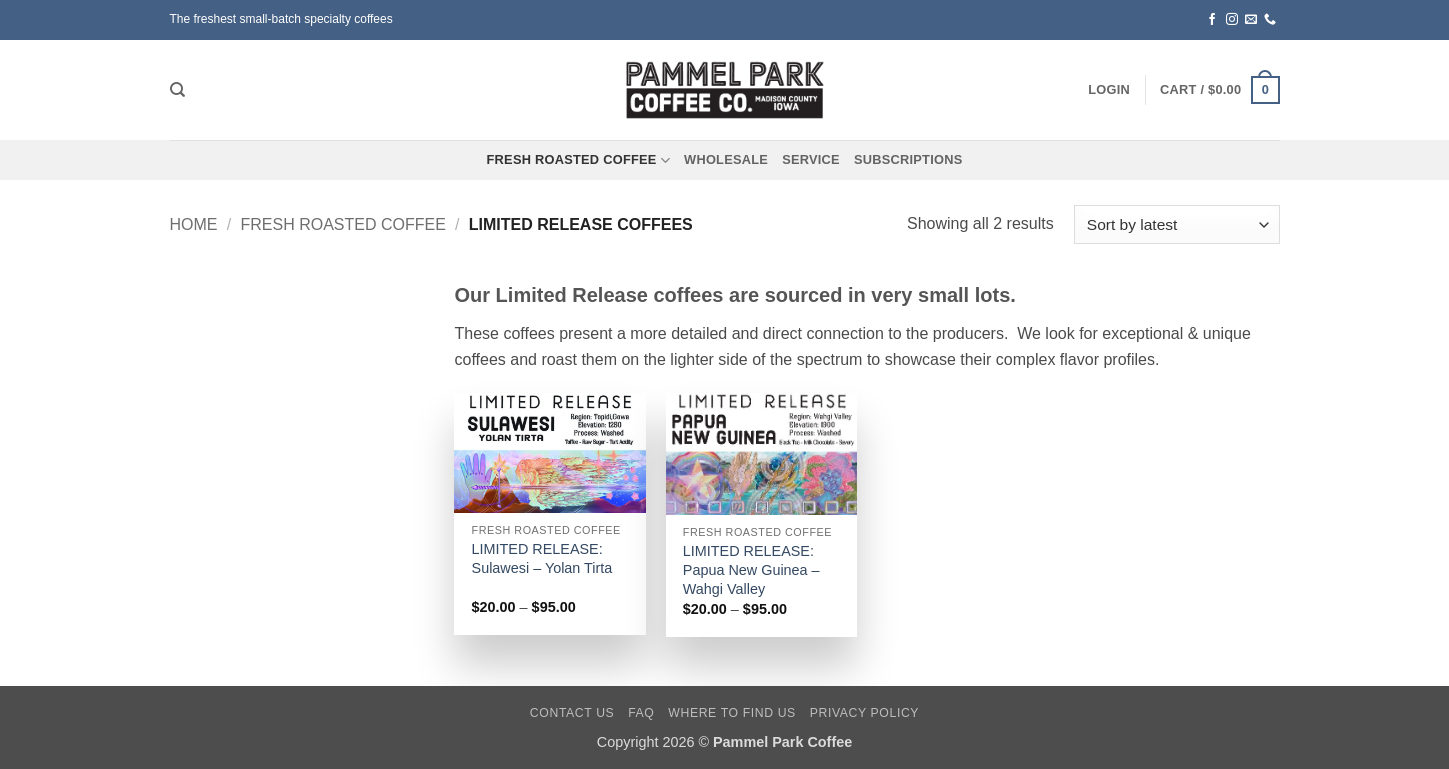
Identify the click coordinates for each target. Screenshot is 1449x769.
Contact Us (572, 713)
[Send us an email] (1251, 20)
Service (811, 159)
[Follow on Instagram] (1232, 20)
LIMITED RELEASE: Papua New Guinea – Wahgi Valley (751, 569)
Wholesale (726, 159)
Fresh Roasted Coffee (579, 160)
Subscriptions (908, 159)
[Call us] (1270, 20)
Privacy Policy (864, 713)
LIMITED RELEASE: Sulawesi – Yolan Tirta (542, 558)
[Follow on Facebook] (1212, 20)
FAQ (641, 713)
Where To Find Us (732, 713)
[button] (1109, 90)
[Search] (177, 90)
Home (194, 224)
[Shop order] (1176, 224)
